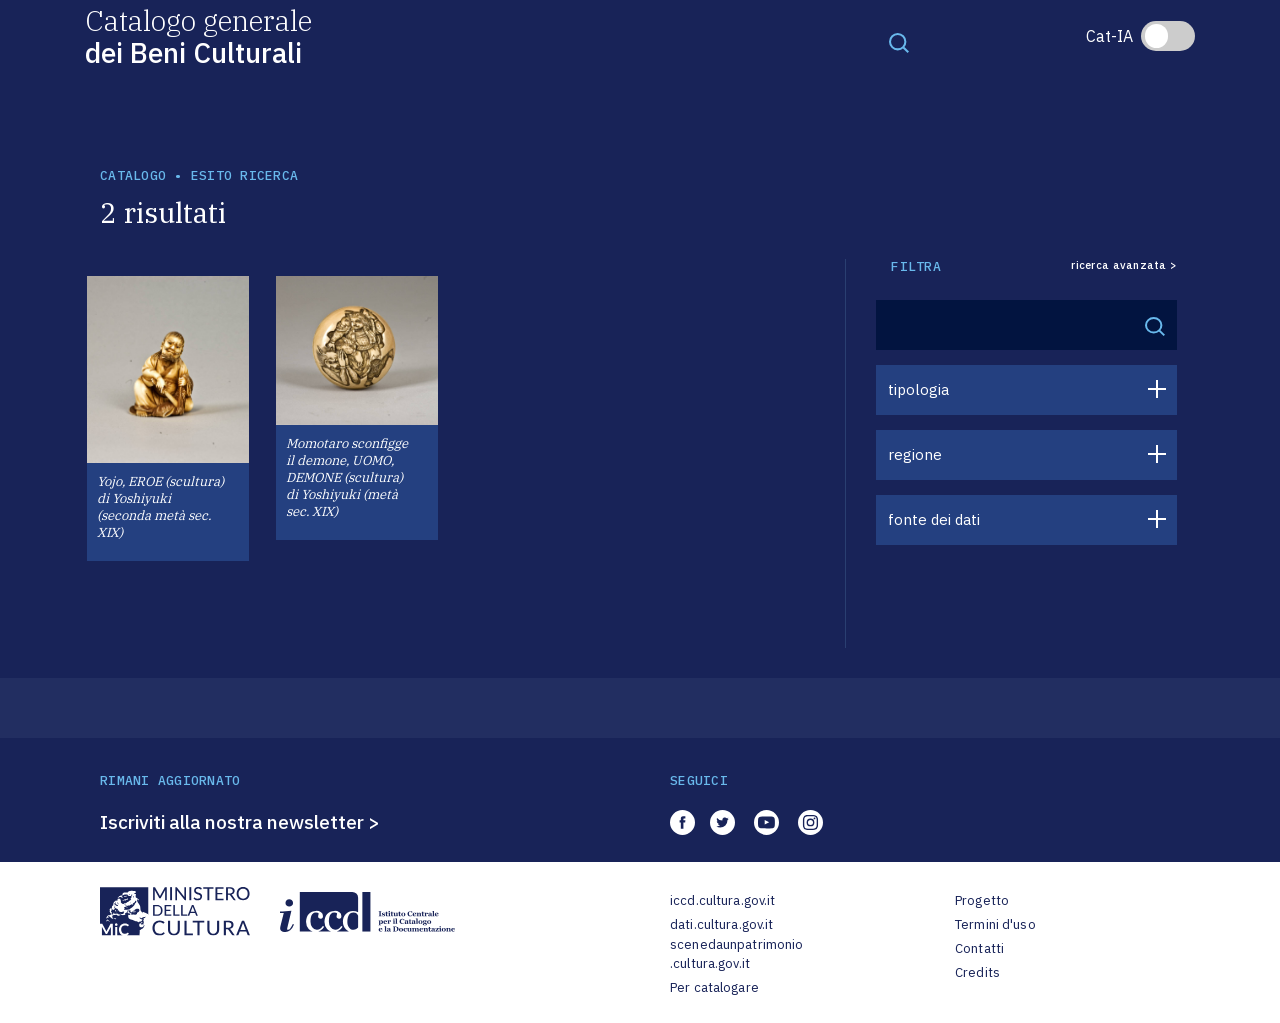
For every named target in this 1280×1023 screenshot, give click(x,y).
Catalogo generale (198, 35)
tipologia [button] (918, 389)
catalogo (133, 175)
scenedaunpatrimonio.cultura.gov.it (736, 954)
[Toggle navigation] (899, 42)
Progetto (982, 900)
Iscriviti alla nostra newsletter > (240, 822)
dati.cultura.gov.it (721, 924)
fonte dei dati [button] (934, 519)
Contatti (979, 948)
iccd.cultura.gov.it (722, 900)
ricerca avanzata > (1124, 265)
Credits (977, 972)
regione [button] (915, 454)
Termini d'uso (995, 924)
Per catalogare (714, 987)
